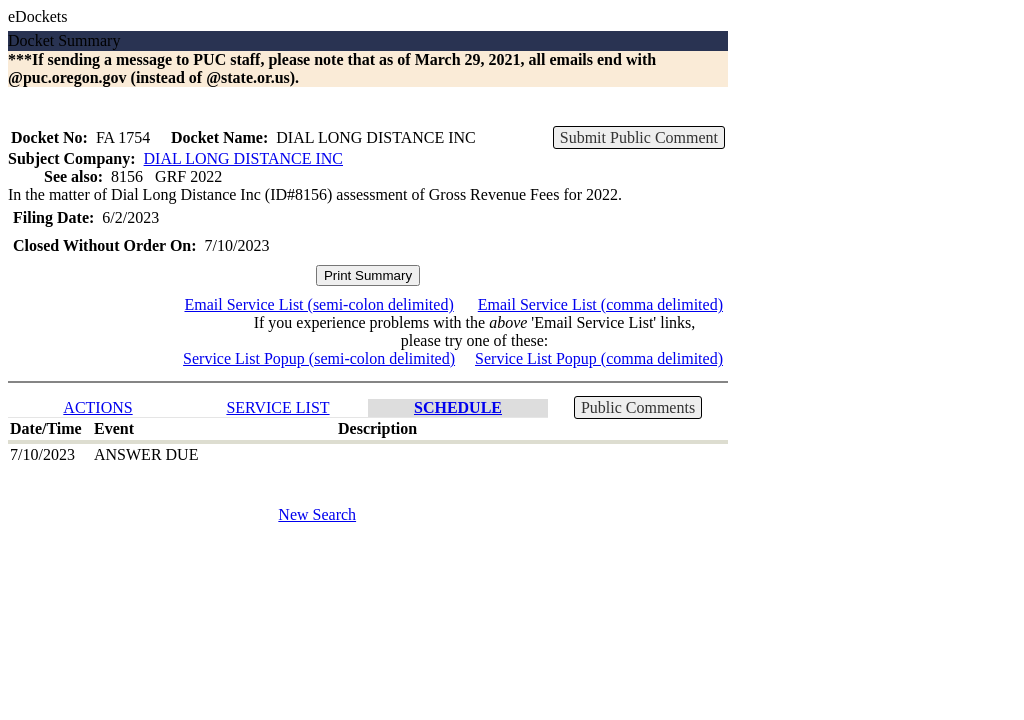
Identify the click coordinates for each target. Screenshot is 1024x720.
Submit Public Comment (639, 137)
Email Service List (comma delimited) (600, 304)
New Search (317, 514)
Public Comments (638, 407)
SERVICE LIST (277, 407)
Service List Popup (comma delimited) (599, 358)
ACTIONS (97, 407)
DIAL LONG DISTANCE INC (243, 158)
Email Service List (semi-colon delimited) (318, 304)
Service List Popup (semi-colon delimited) (319, 358)
